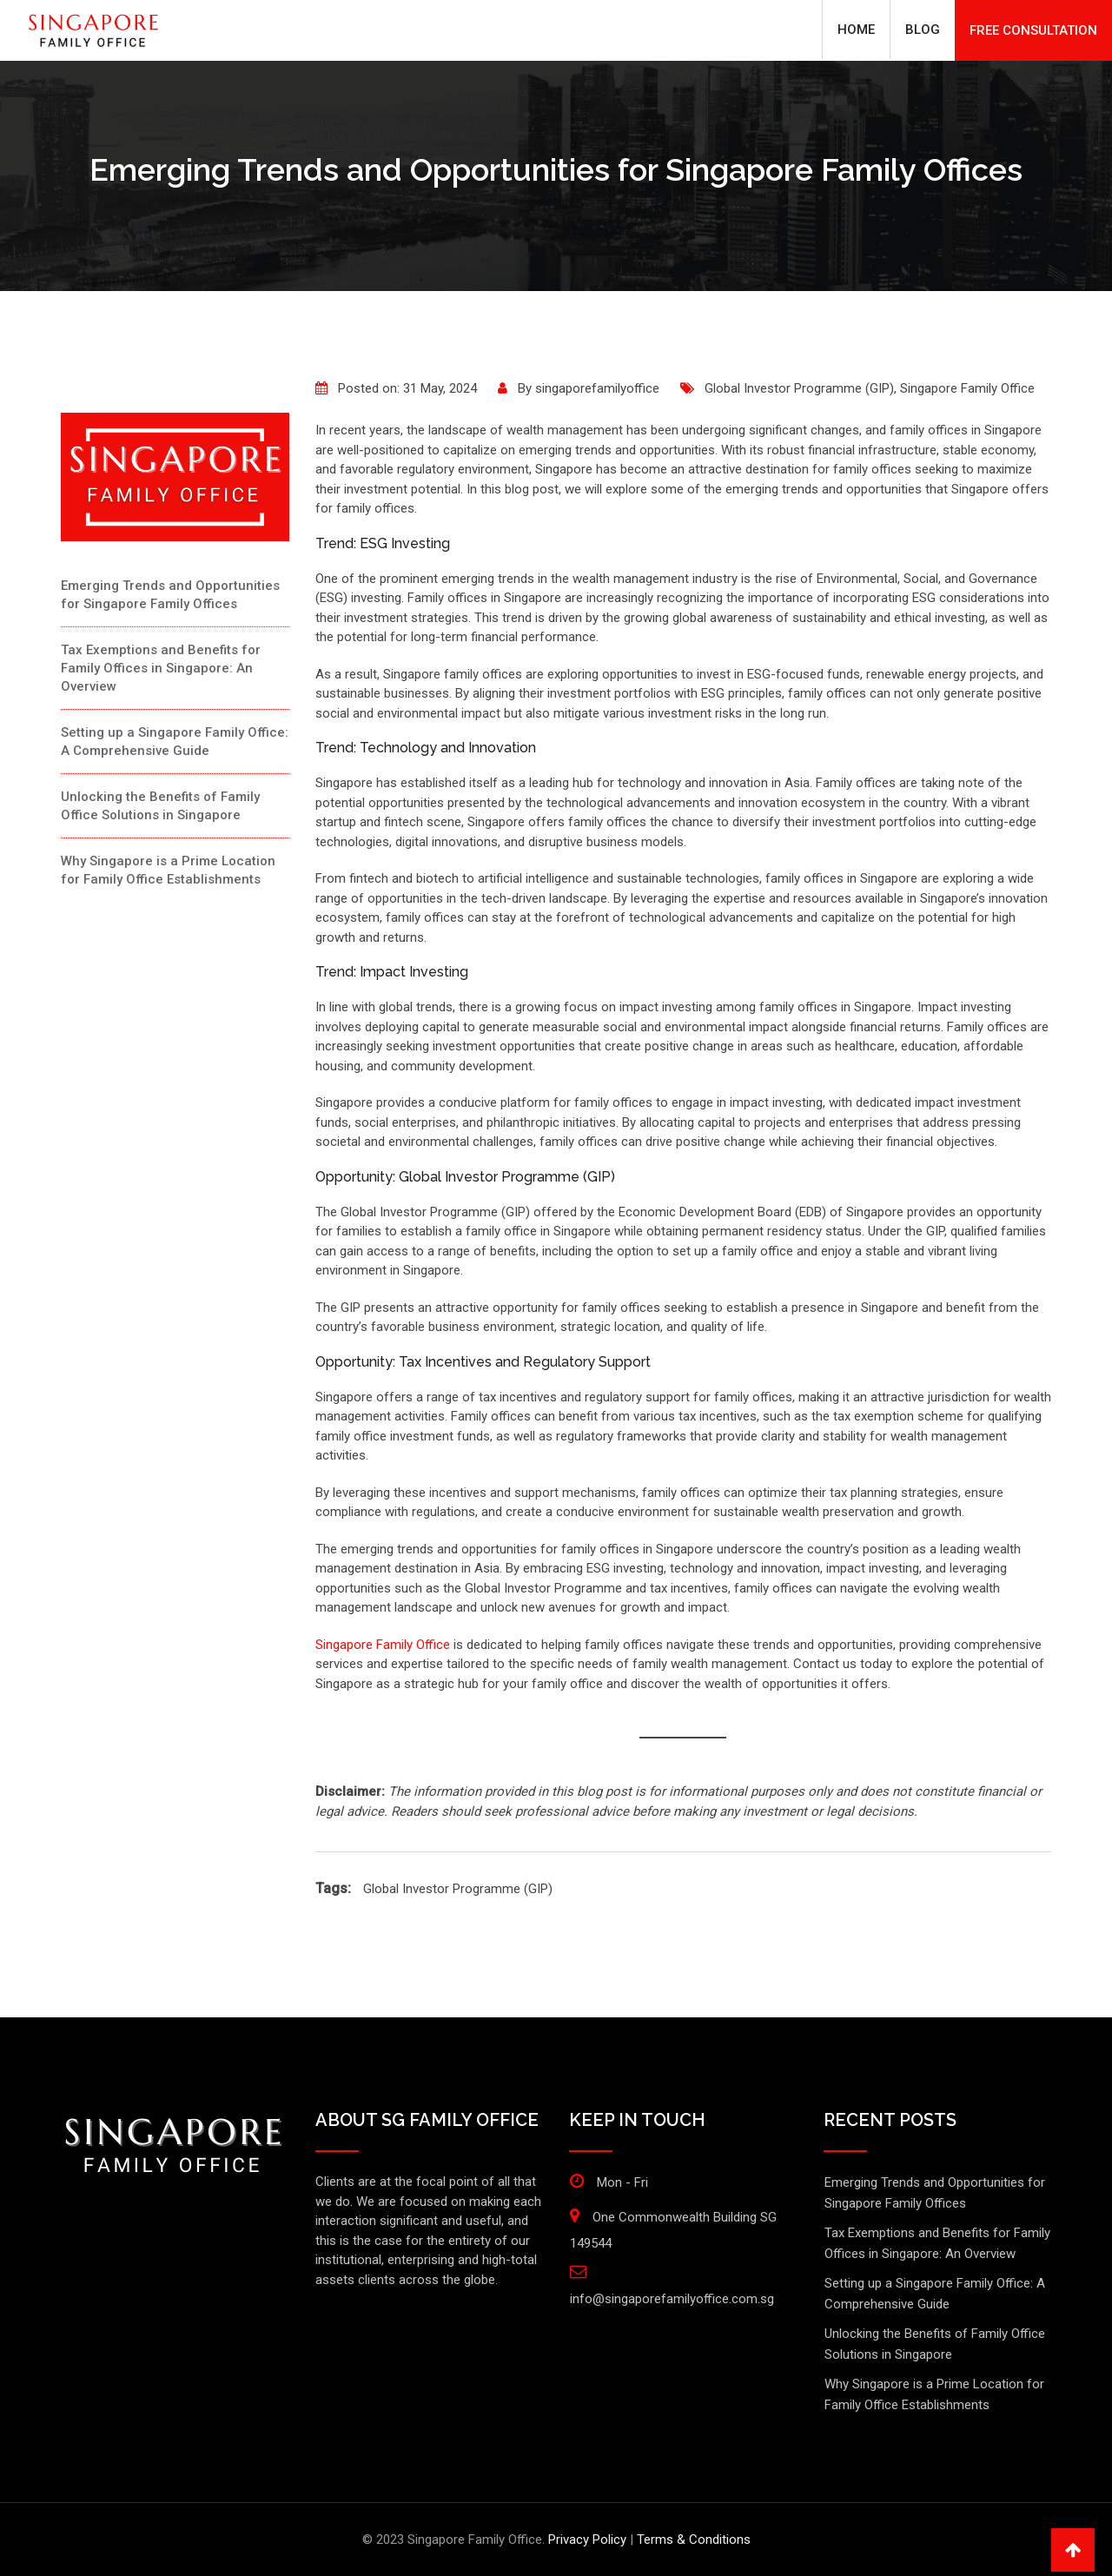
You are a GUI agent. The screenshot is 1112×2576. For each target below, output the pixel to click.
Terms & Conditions (694, 2539)
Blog (922, 29)
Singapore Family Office (967, 388)
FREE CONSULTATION (1033, 30)
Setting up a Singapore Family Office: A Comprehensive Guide (174, 741)
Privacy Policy (587, 2539)
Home (856, 29)
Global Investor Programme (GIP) (799, 388)
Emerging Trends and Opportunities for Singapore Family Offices (170, 595)
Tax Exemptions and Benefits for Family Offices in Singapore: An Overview (161, 668)
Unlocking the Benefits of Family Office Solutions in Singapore (160, 806)
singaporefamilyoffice (597, 388)
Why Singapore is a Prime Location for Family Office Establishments (168, 870)
